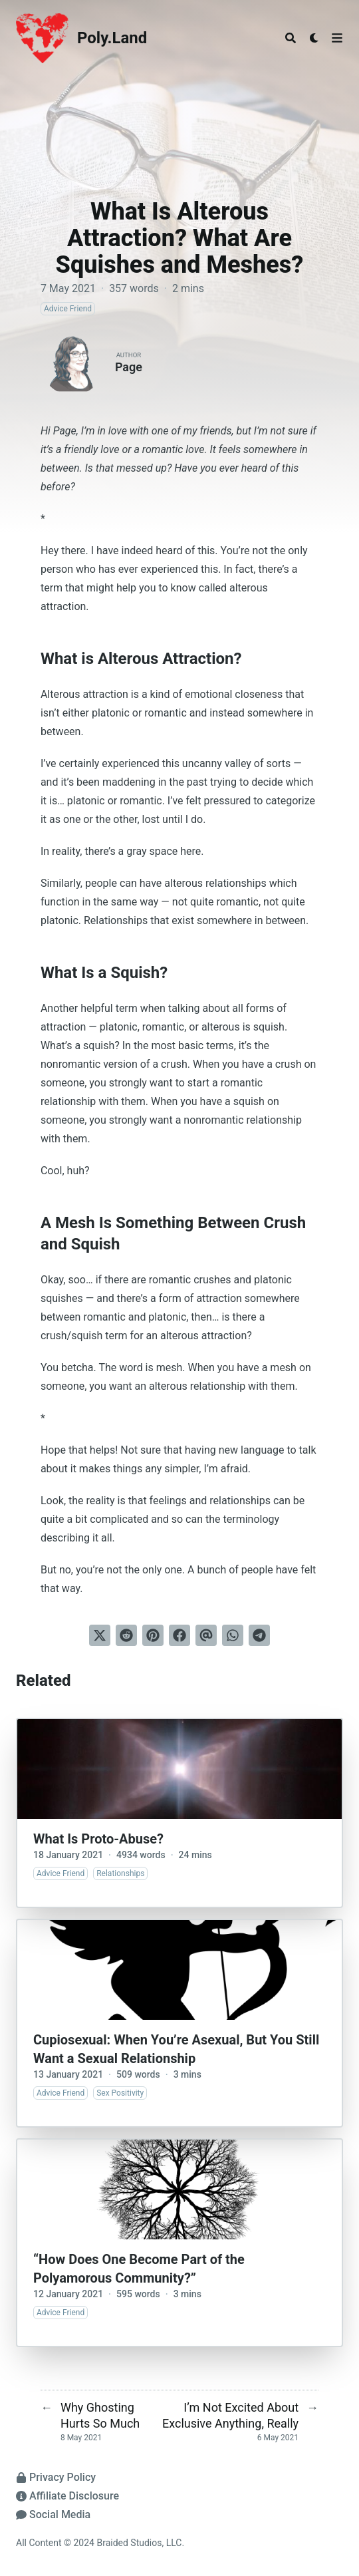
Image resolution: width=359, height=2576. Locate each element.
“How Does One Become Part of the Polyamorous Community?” (139, 2268)
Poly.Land (112, 38)
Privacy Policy (56, 2477)
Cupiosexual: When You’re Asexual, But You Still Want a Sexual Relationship (176, 2049)
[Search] (290, 38)
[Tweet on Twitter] (99, 1635)
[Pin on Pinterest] (153, 1635)
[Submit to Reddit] (126, 1635)
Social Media (53, 2514)
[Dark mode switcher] (314, 38)
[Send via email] (206, 1635)
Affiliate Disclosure (67, 2496)
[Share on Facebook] (179, 1635)
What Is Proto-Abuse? (98, 1839)
